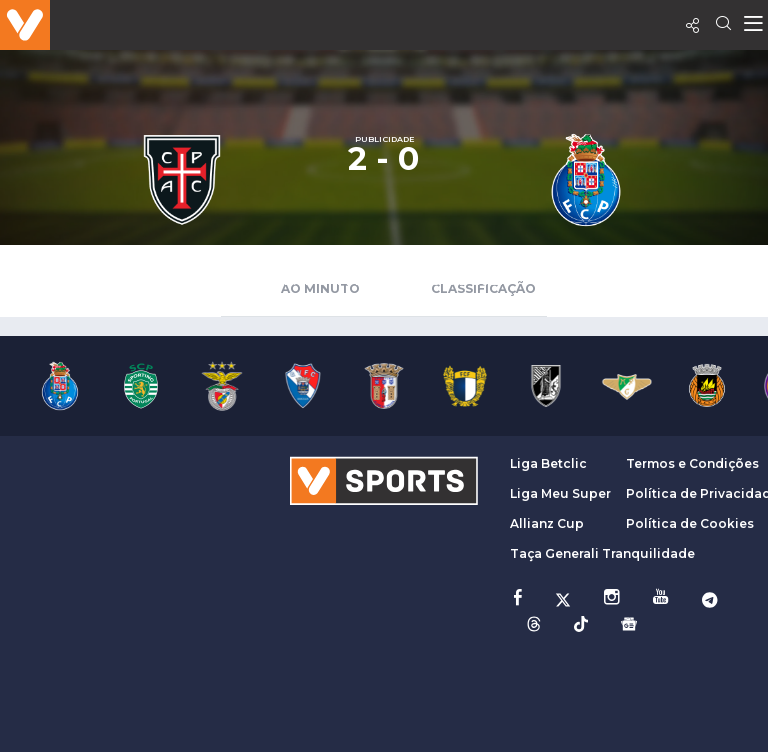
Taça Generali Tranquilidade (602, 553)
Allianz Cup (547, 523)
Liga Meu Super (560, 493)
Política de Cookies (690, 523)
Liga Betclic (548, 463)
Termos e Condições (692, 463)
